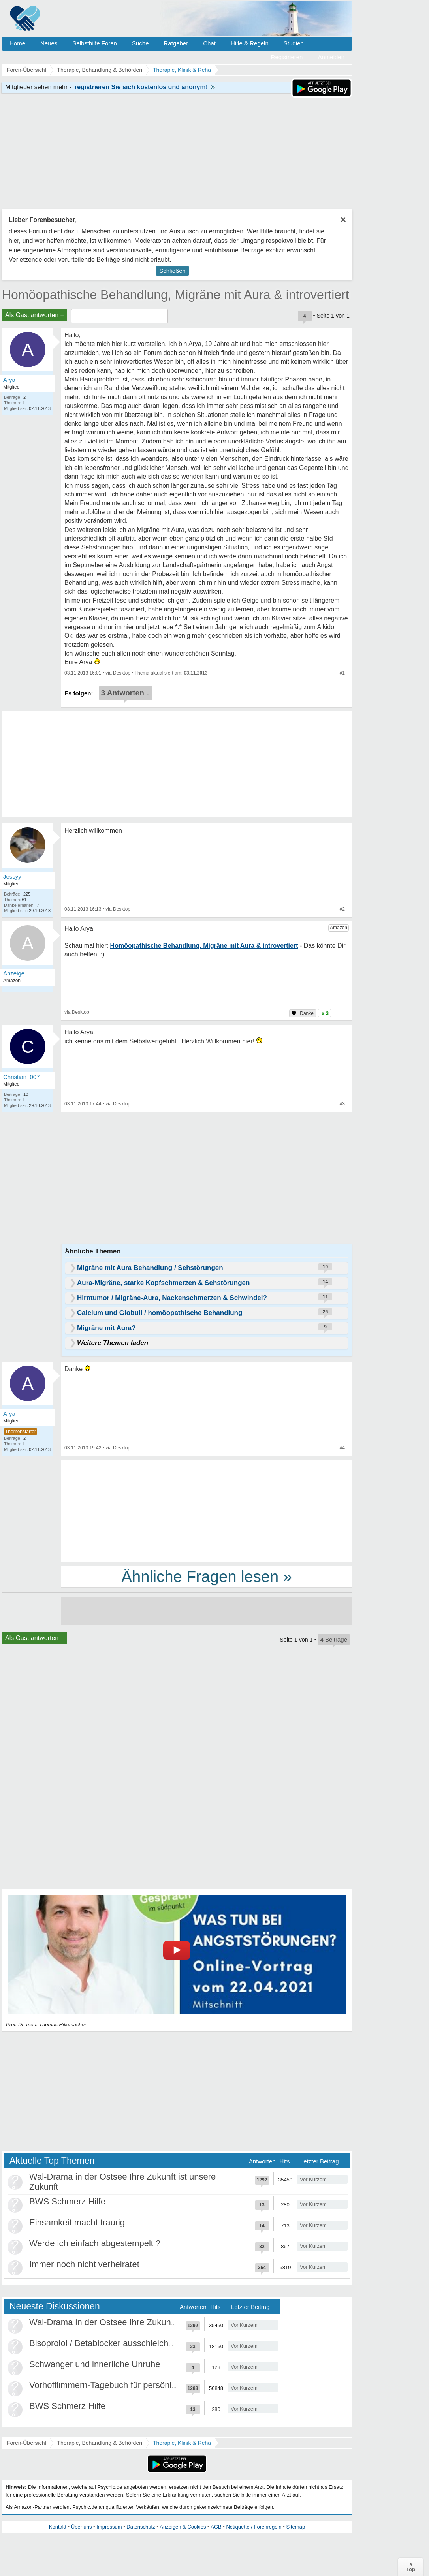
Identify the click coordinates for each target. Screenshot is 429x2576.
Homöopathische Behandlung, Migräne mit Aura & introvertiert (175, 294)
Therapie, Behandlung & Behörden (99, 2443)
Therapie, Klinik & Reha (182, 2443)
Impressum (109, 2527)
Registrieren (287, 57)
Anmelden (331, 57)
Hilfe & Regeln (250, 43)
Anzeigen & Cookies (183, 2527)
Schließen (172, 270)
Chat (209, 43)
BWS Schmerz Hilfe (67, 2201)
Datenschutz (140, 2527)
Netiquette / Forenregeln (253, 2527)
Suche (140, 43)
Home (17, 43)
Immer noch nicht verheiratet (84, 2264)
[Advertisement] (206, 1510)
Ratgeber (176, 43)
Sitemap (295, 2527)
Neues (48, 43)
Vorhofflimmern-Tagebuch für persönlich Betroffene (127, 2385)
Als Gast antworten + (34, 315)
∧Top (410, 2566)
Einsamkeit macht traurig (77, 2222)
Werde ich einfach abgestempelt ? (94, 2243)
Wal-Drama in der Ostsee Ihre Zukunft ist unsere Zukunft (138, 2322)
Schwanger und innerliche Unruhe (94, 2364)
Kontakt (57, 2527)
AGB (216, 2527)
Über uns (81, 2527)
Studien (294, 43)
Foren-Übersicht (26, 2443)
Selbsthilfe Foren (94, 43)
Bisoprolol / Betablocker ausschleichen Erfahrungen (128, 2343)
